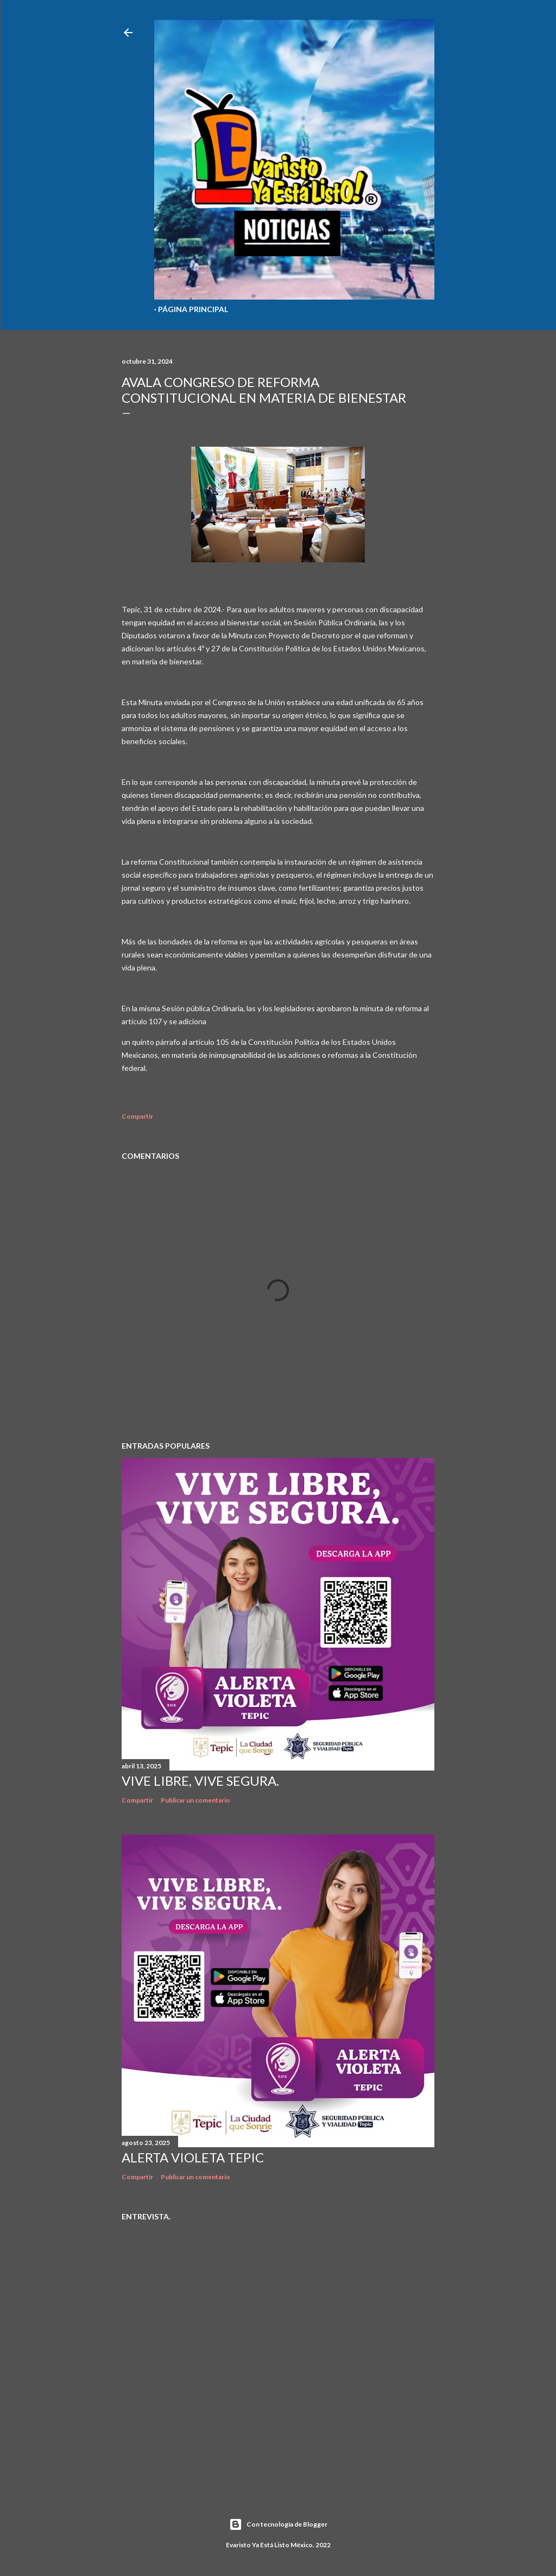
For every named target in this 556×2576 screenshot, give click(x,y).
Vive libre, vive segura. (200, 1780)
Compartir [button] (137, 1116)
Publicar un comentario (195, 1800)
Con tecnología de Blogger (278, 2524)
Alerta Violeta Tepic (193, 2157)
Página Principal (193, 309)
